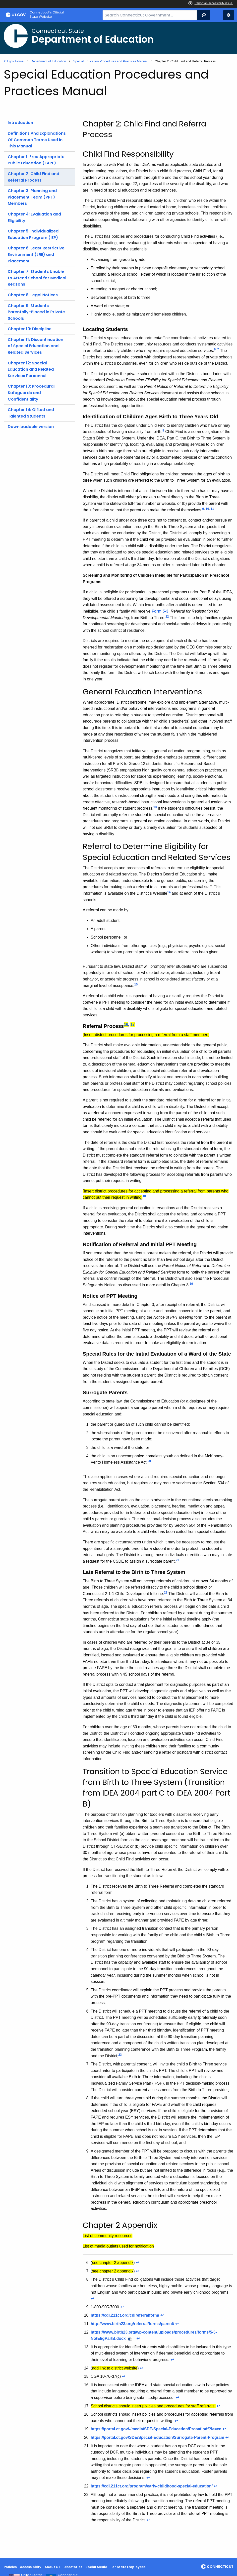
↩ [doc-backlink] (137, 2262)
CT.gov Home (14, 61)
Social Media (96, 2567)
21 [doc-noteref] (177, 1560)
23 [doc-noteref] (120, 2054)
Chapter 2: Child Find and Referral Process (33, 177)
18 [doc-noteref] (144, 1196)
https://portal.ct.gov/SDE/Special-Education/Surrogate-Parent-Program (157, 2437)
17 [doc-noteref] (132, 1024)
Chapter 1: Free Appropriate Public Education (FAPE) (36, 160)
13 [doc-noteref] (155, 807)
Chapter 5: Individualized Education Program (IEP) (33, 234)
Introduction (20, 122)
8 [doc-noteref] (163, 430)
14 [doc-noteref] (169, 892)
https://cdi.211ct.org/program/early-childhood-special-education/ (152, 2486)
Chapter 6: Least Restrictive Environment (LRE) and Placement (36, 254)
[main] (118, 1290)
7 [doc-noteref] (218, 349)
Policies (10, 2567)
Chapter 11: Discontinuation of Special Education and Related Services (35, 346)
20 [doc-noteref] (149, 1461)
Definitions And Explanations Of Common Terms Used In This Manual (37, 139)
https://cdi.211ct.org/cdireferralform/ (125, 2315)
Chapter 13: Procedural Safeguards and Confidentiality (31, 392)
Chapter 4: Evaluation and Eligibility (34, 217)
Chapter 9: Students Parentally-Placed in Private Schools (36, 312)
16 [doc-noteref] (126, 1024)
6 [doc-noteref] (215, 349)
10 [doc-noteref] (207, 509)
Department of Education (48, 61)
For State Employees (128, 2567)
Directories (72, 2567)
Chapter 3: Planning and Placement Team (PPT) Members (32, 197)
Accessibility (30, 2567)
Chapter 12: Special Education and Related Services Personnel (31, 369)
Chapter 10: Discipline (30, 329)
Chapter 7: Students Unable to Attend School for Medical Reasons (37, 278)
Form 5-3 (160, 611)
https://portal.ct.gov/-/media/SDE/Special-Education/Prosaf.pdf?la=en (156, 2429)
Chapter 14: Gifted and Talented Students (31, 413)
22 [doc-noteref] (165, 1592)
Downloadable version (31, 426)
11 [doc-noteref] (212, 509)
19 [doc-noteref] (191, 1284)
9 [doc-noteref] (203, 509)
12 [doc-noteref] (167, 616)
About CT (52, 2567)
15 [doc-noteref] (136, 984)
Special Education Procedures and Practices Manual (110, 61)
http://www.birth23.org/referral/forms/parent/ (132, 2324)
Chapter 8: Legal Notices (33, 295)
